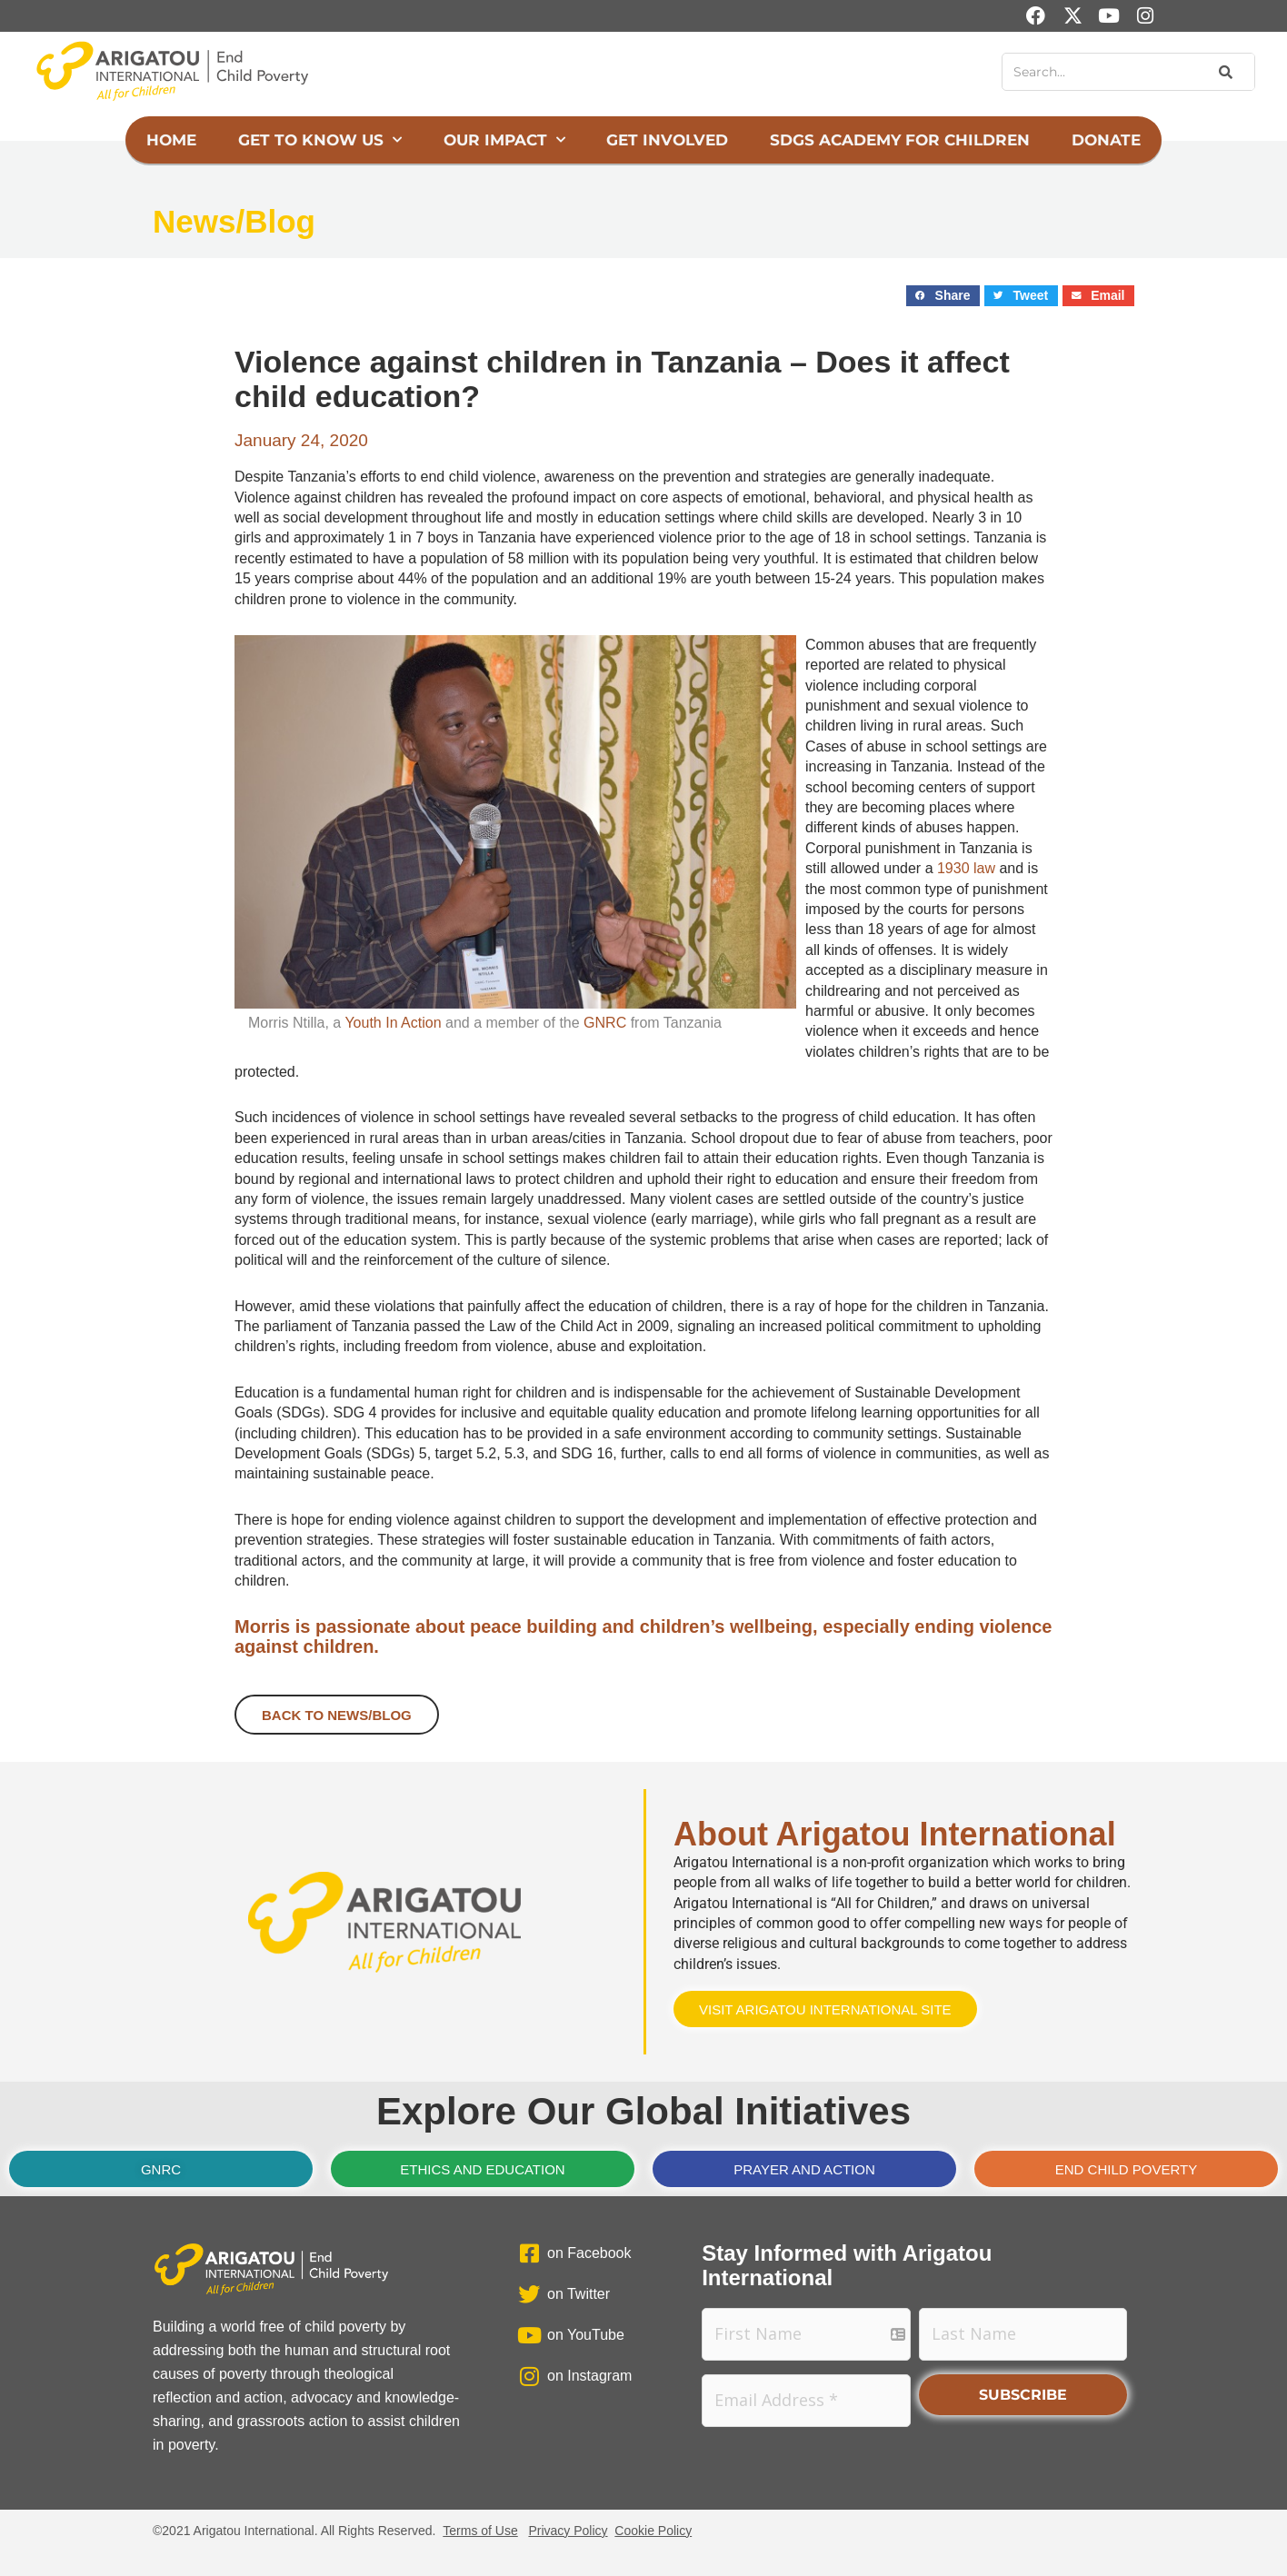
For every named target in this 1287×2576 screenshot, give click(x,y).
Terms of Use (480, 2530)
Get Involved (667, 140)
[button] (943, 295)
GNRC (605, 1022)
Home (171, 140)
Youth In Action (392, 1022)
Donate (1106, 140)
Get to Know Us (320, 139)
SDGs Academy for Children (900, 140)
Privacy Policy (567, 2530)
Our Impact (504, 139)
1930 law (966, 868)
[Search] (1223, 72)
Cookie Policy (653, 2530)
